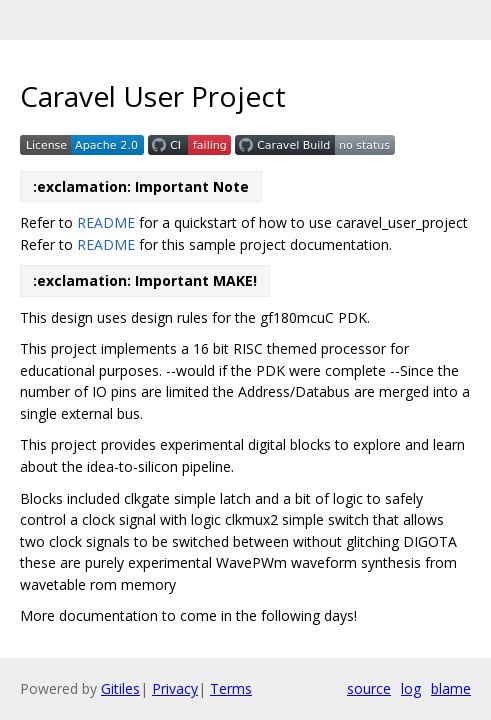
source (369, 688)
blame (451, 688)
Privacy (175, 688)
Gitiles (120, 688)
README (106, 222)
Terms (231, 688)
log (411, 688)
